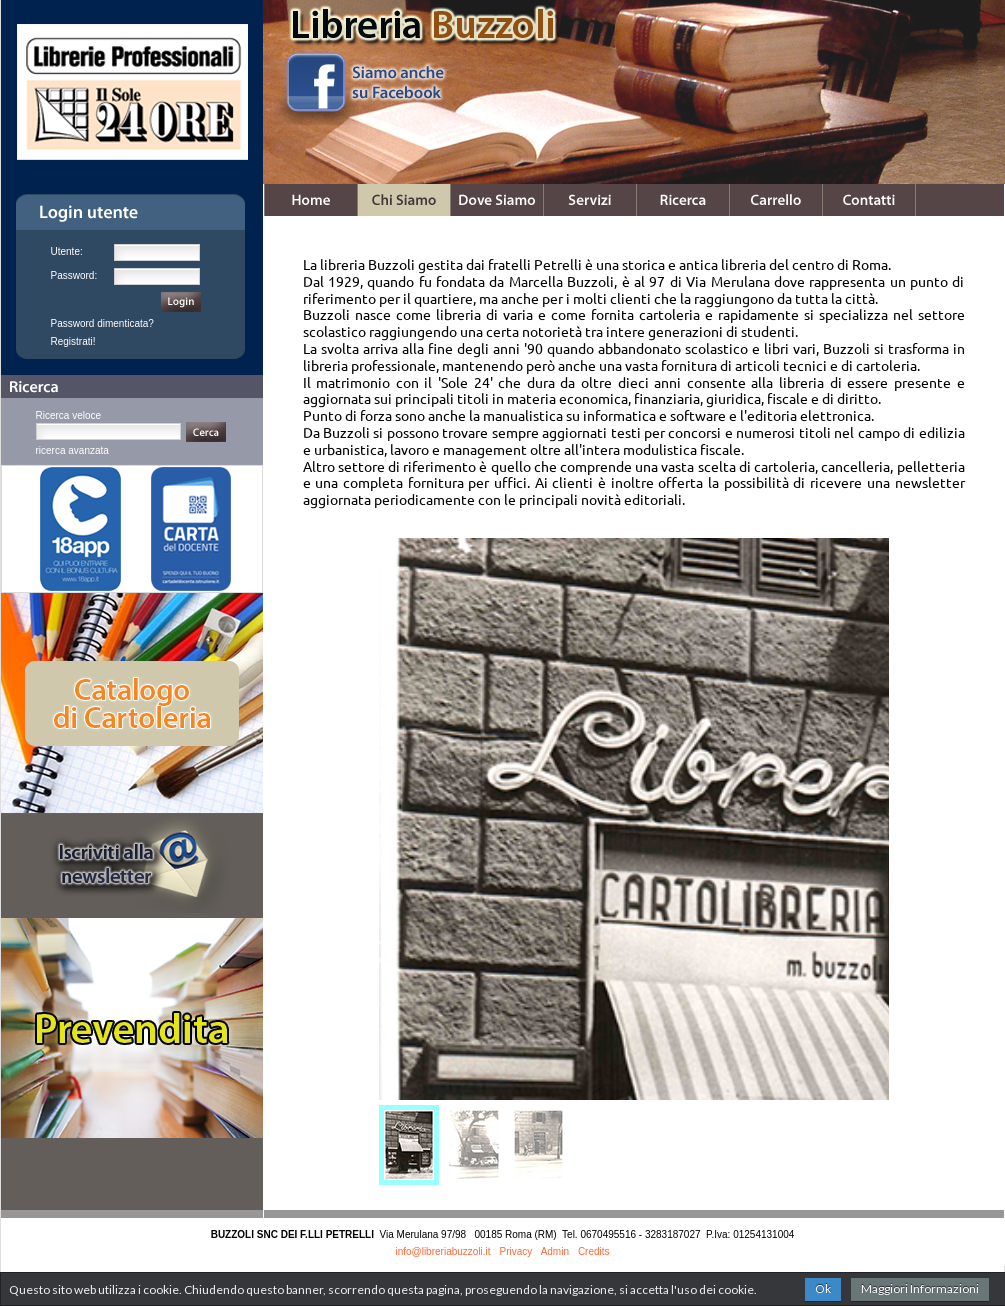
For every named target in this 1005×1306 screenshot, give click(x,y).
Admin (555, 1251)
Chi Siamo (404, 200)
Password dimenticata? (102, 323)
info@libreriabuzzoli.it (442, 1251)
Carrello (776, 200)
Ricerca (683, 200)
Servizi (590, 200)
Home (311, 200)
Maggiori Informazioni (920, 1288)
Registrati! (73, 341)
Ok (823, 1288)
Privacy (516, 1251)
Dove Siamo (497, 200)
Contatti (869, 200)
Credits (594, 1251)
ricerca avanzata (72, 450)
